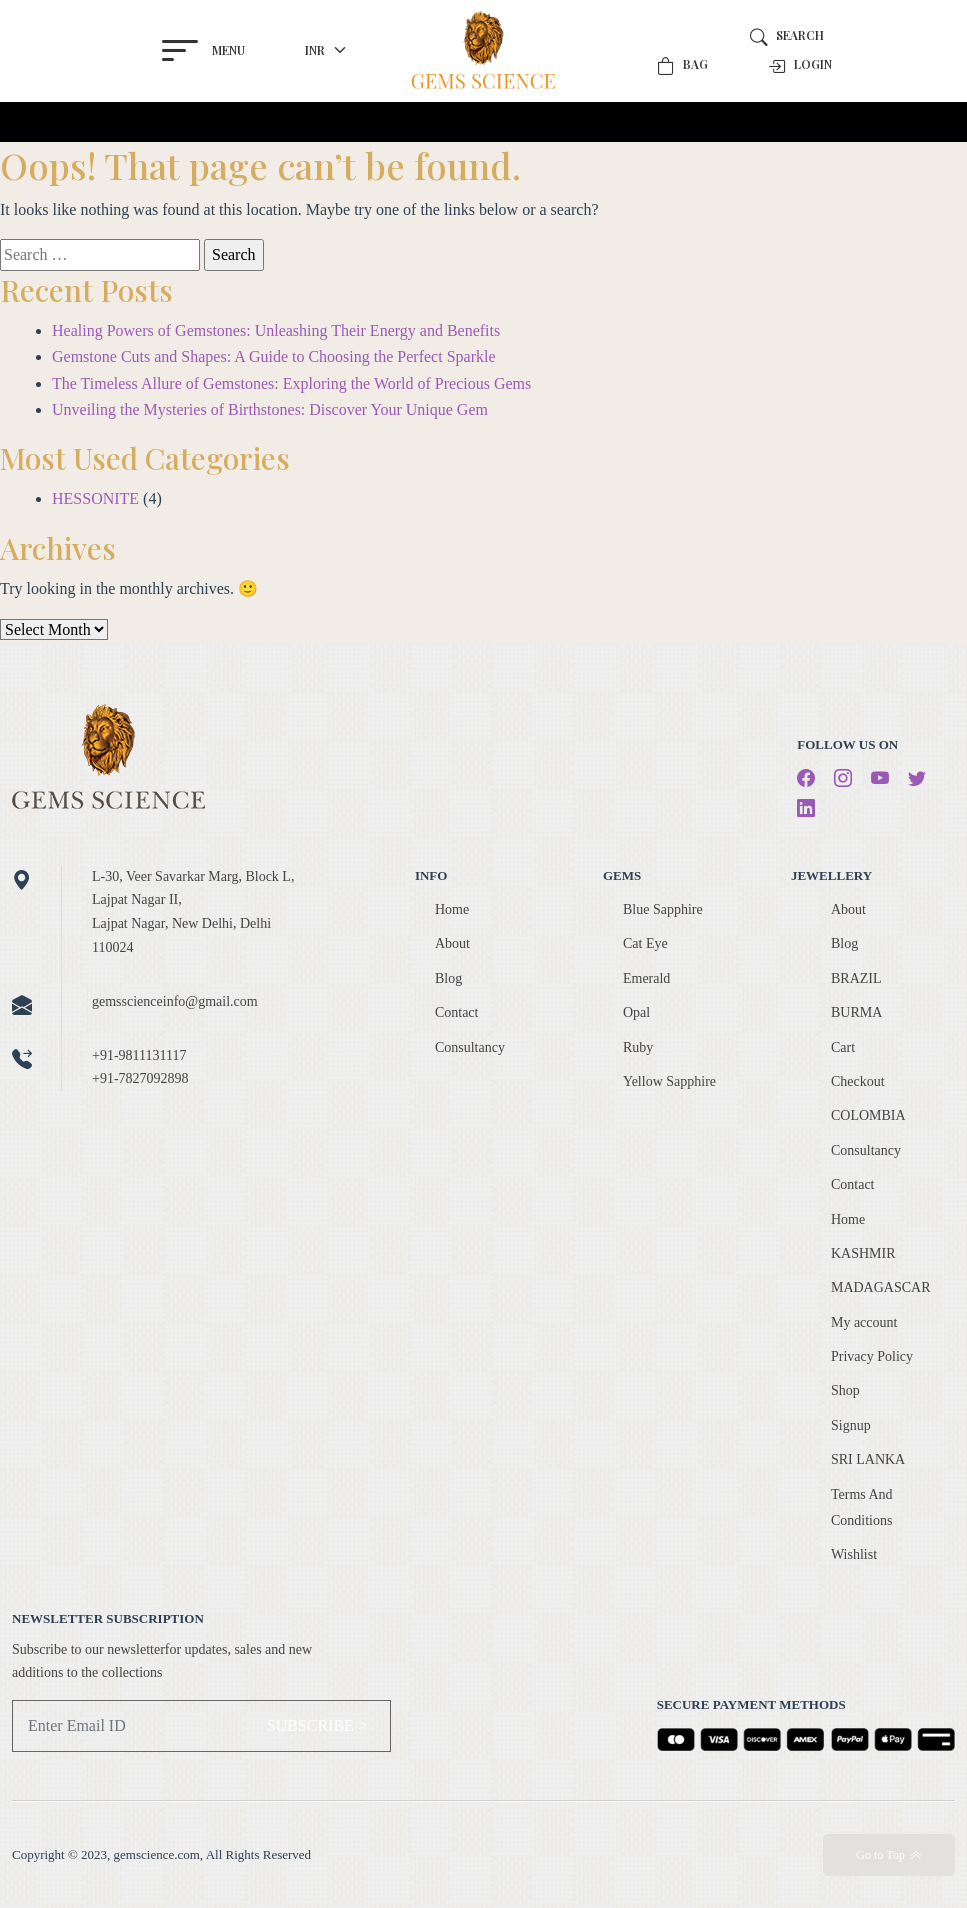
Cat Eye (645, 943)
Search (787, 35)
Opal (636, 1012)
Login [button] (800, 65)
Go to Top (888, 1855)
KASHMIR (863, 1253)
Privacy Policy (872, 1356)
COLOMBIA (868, 1115)
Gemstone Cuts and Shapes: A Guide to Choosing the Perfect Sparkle (274, 356)
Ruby (638, 1047)
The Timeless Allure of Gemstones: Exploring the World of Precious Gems (291, 383)
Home (452, 909)
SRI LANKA (868, 1459)
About (452, 943)
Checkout (858, 1081)
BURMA (856, 1012)
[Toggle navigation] (164, 122)
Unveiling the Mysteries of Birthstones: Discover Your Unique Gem (270, 409)
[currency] (328, 50)
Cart (843, 1047)
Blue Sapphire (663, 909)
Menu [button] (200, 50)
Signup (851, 1425)
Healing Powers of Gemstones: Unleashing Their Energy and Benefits (276, 330)
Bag (682, 65)
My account (864, 1322)
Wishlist (854, 1554)
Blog (448, 978)
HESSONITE (95, 498)
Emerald (646, 978)
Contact (457, 1012)
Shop (845, 1390)
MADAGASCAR (881, 1287)
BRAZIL (856, 978)
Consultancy (470, 1047)
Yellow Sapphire (669, 1081)
